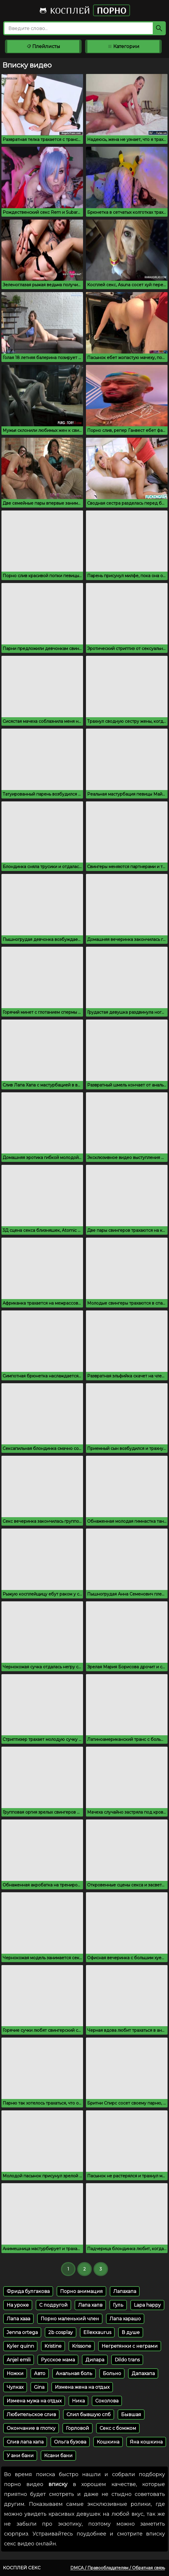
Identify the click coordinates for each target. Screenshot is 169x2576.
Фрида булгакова (28, 2291)
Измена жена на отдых (82, 2387)
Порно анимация (81, 2291)
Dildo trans (127, 2360)
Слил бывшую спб (88, 2414)
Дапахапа (143, 2373)
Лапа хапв (90, 2305)
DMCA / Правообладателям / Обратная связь (117, 2567)
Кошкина (108, 2442)
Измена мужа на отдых (34, 2401)
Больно (112, 2373)
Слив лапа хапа (25, 2442)
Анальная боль (74, 2373)
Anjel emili (18, 2360)
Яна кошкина (146, 2442)
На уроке (18, 2305)
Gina (39, 2387)
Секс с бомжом (118, 2428)
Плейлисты (43, 46)
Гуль (118, 2305)
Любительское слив (31, 2414)
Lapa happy (147, 2305)
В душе (131, 2332)
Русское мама (58, 2360)
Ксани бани (58, 2455)
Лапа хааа (18, 2318)
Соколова (106, 2401)
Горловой (77, 2428)
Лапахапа (124, 2291)
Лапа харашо (125, 2318)
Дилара (94, 2360)
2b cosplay (60, 2332)
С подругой (53, 2305)
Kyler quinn (20, 2346)
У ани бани (20, 2455)
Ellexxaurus (97, 2332)
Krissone (81, 2346)
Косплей (84, 10)
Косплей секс (22, 2567)
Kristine (53, 2346)
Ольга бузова (70, 2442)
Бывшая (131, 2414)
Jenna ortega (22, 2332)
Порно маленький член (70, 2318)
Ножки (15, 2373)
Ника (78, 2401)
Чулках (15, 2387)
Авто (39, 2373)
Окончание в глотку (31, 2428)
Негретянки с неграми (130, 2346)
